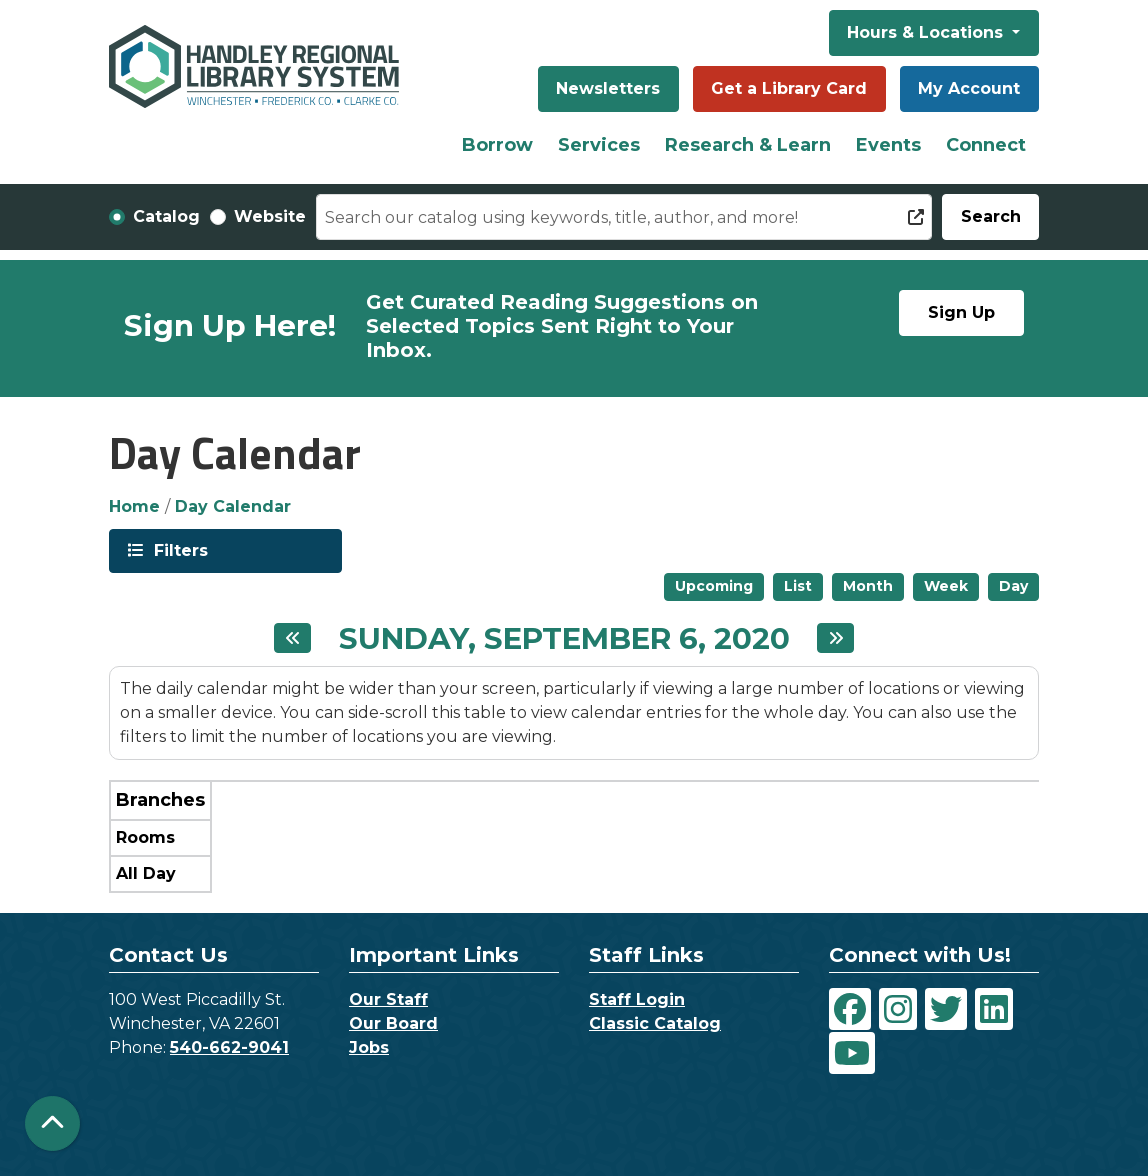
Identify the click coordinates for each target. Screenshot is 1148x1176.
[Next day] (835, 638)
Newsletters (608, 88)
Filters (179, 549)
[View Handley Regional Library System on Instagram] (898, 1009)
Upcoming (714, 586)
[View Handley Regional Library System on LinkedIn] (994, 1009)
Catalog (166, 216)
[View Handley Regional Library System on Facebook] (850, 1009)
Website (270, 216)
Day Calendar (233, 506)
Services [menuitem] (599, 145)
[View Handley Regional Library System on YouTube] (852, 1053)
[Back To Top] (52, 1123)
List (798, 586)
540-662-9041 (229, 1047)
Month (868, 586)
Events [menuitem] (888, 145)
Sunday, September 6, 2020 (564, 638)
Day (1013, 586)
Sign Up (961, 312)
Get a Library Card (789, 88)
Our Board (393, 1023)
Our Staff (388, 999)
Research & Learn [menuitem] (748, 145)
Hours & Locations (927, 32)
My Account (969, 88)
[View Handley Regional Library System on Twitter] (946, 1009)
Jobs (369, 1047)
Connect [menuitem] (986, 145)
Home (134, 506)
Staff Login (637, 999)
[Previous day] (292, 638)
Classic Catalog (655, 1023)
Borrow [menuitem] (497, 145)
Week (946, 586)
